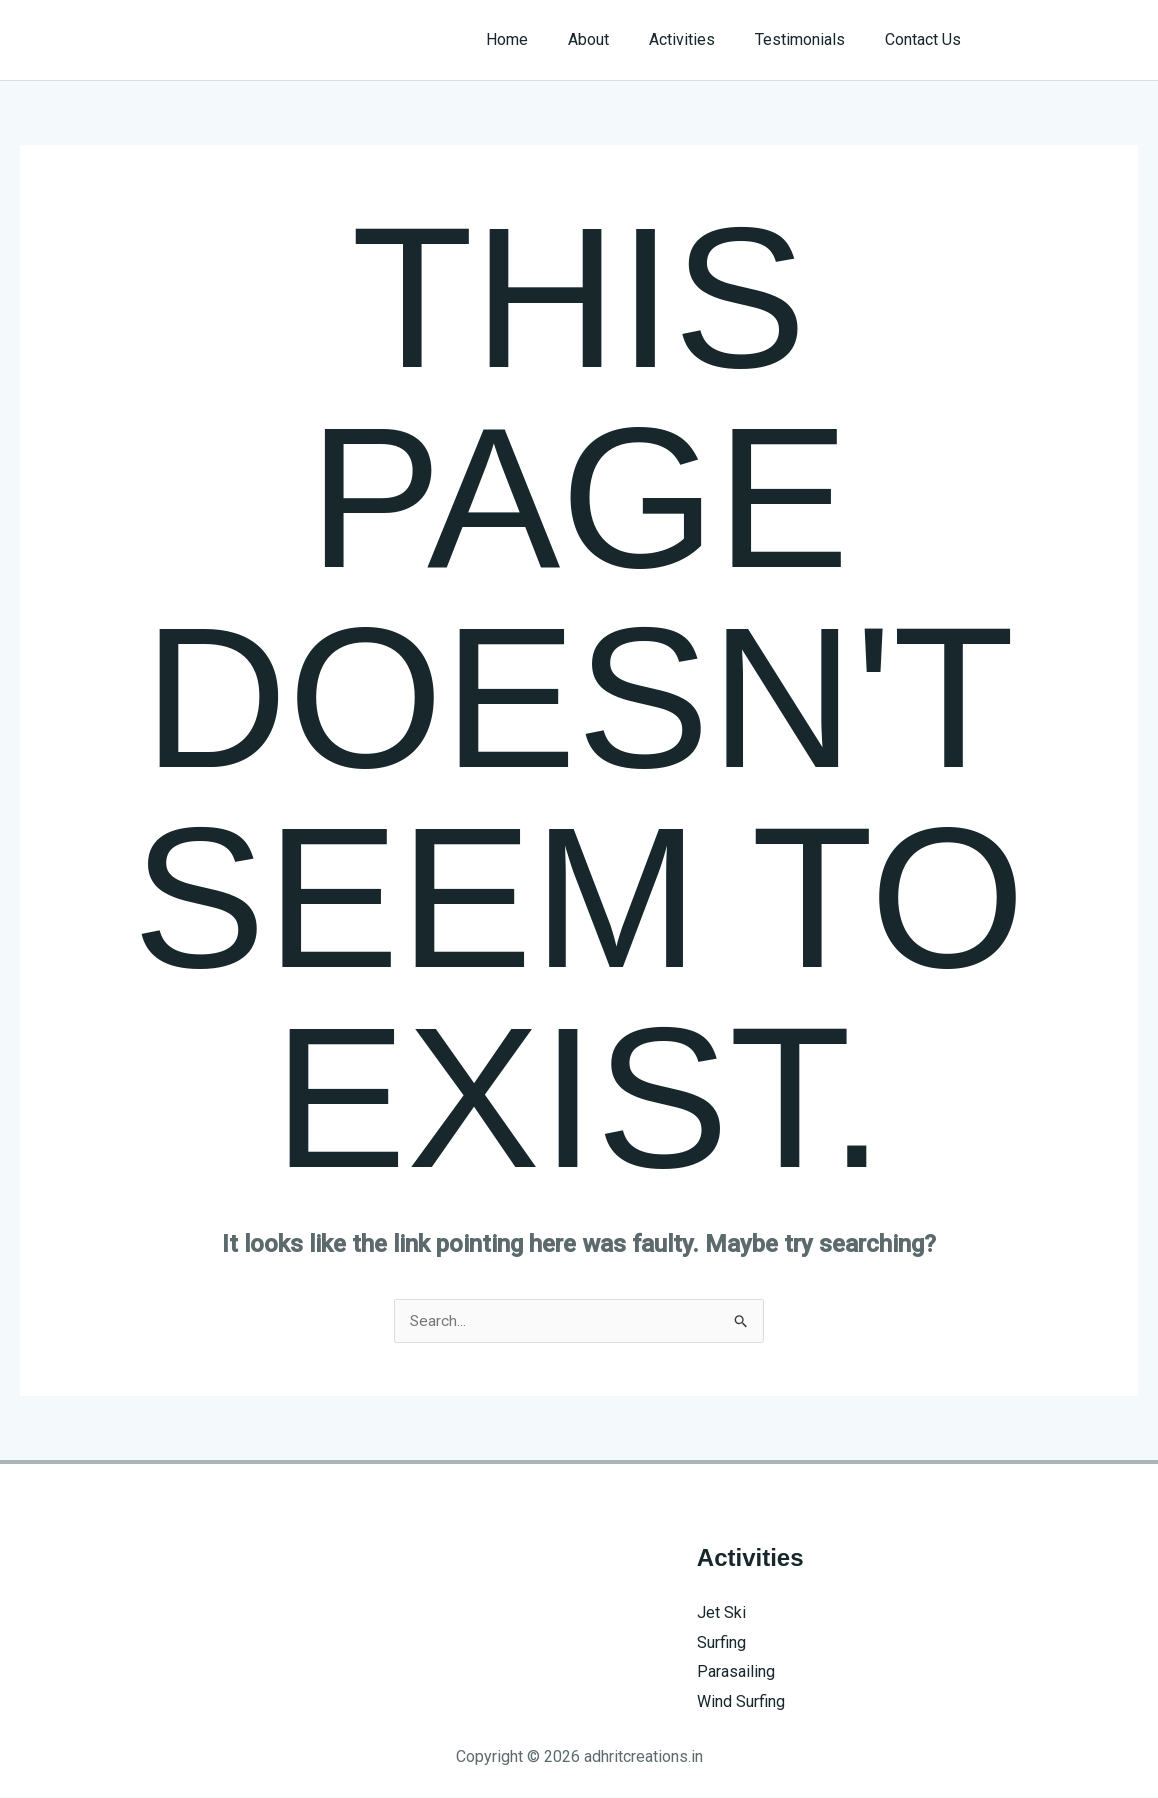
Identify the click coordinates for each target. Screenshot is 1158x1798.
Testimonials (812, 39)
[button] (1069, 40)
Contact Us (927, 39)
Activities (702, 39)
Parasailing (736, 1672)
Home (543, 39)
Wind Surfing (741, 1702)
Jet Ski (721, 1613)
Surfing (721, 1643)
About (616, 39)
